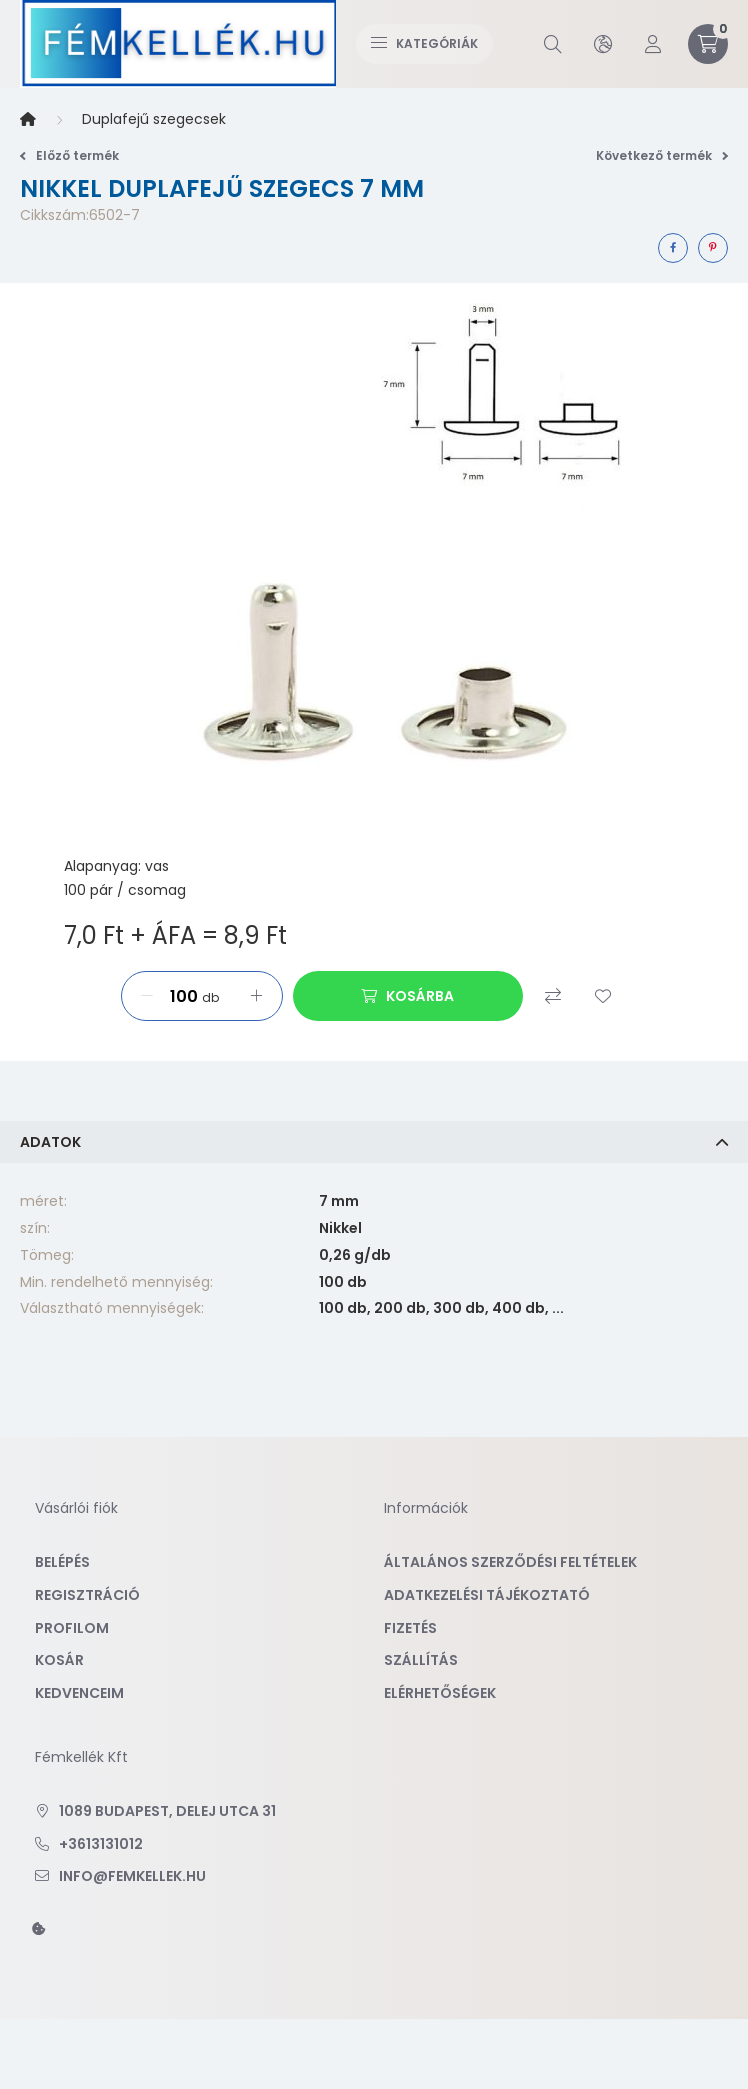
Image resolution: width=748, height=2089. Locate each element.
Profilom (72, 1628)
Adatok (50, 1142)
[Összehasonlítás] (553, 996)
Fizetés (410, 1628)
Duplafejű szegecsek (154, 119)
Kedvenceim (79, 1693)
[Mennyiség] (180, 996)
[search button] (553, 44)
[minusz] (147, 996)
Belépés (62, 1562)
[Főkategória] (28, 120)
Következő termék (662, 155)
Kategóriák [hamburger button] (424, 43)
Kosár (59, 1660)
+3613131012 (101, 1844)
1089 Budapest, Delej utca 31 (167, 1811)
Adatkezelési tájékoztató (487, 1595)
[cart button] (708, 44)
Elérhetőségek (440, 1693)
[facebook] (673, 248)
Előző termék (69, 155)
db (210, 997)
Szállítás (421, 1660)
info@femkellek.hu (132, 1876)
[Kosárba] (408, 996)
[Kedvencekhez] (603, 996)
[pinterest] (713, 248)
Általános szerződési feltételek (510, 1562)
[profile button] (653, 44)
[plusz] (257, 996)
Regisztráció (87, 1595)
